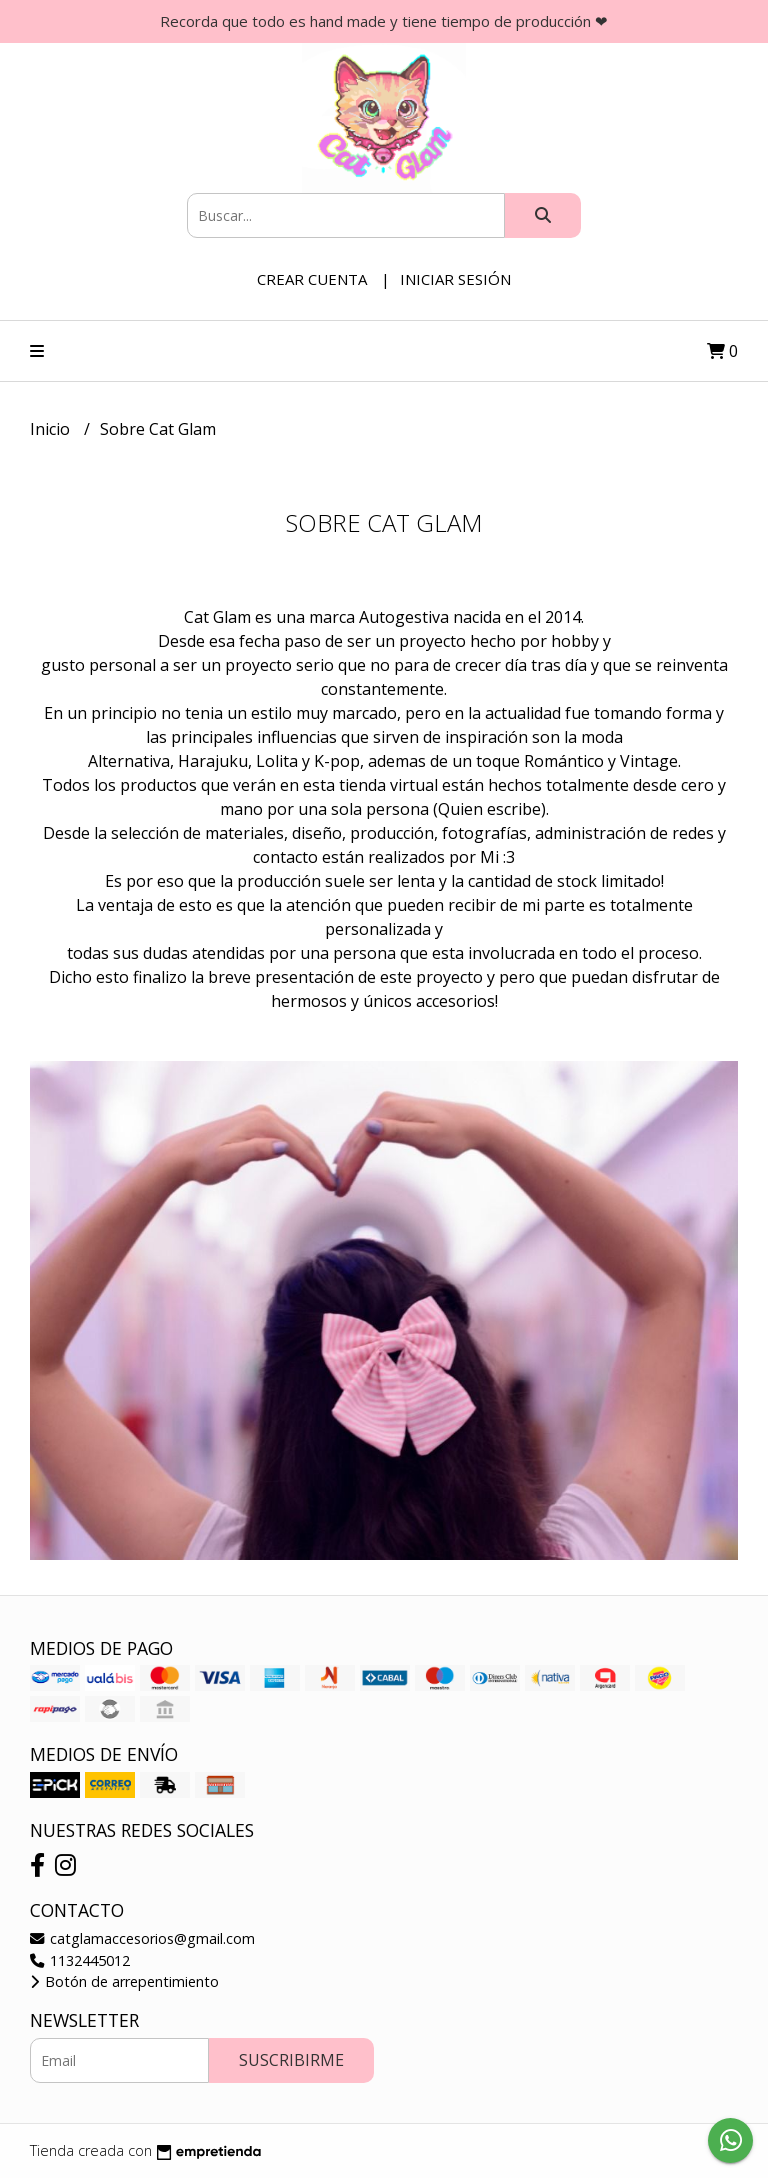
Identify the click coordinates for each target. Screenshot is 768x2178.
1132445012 (80, 1960)
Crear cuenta (312, 279)
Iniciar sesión (455, 279)
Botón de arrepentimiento (124, 1981)
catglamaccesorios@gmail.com (142, 1938)
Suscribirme (291, 2060)
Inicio (52, 429)
